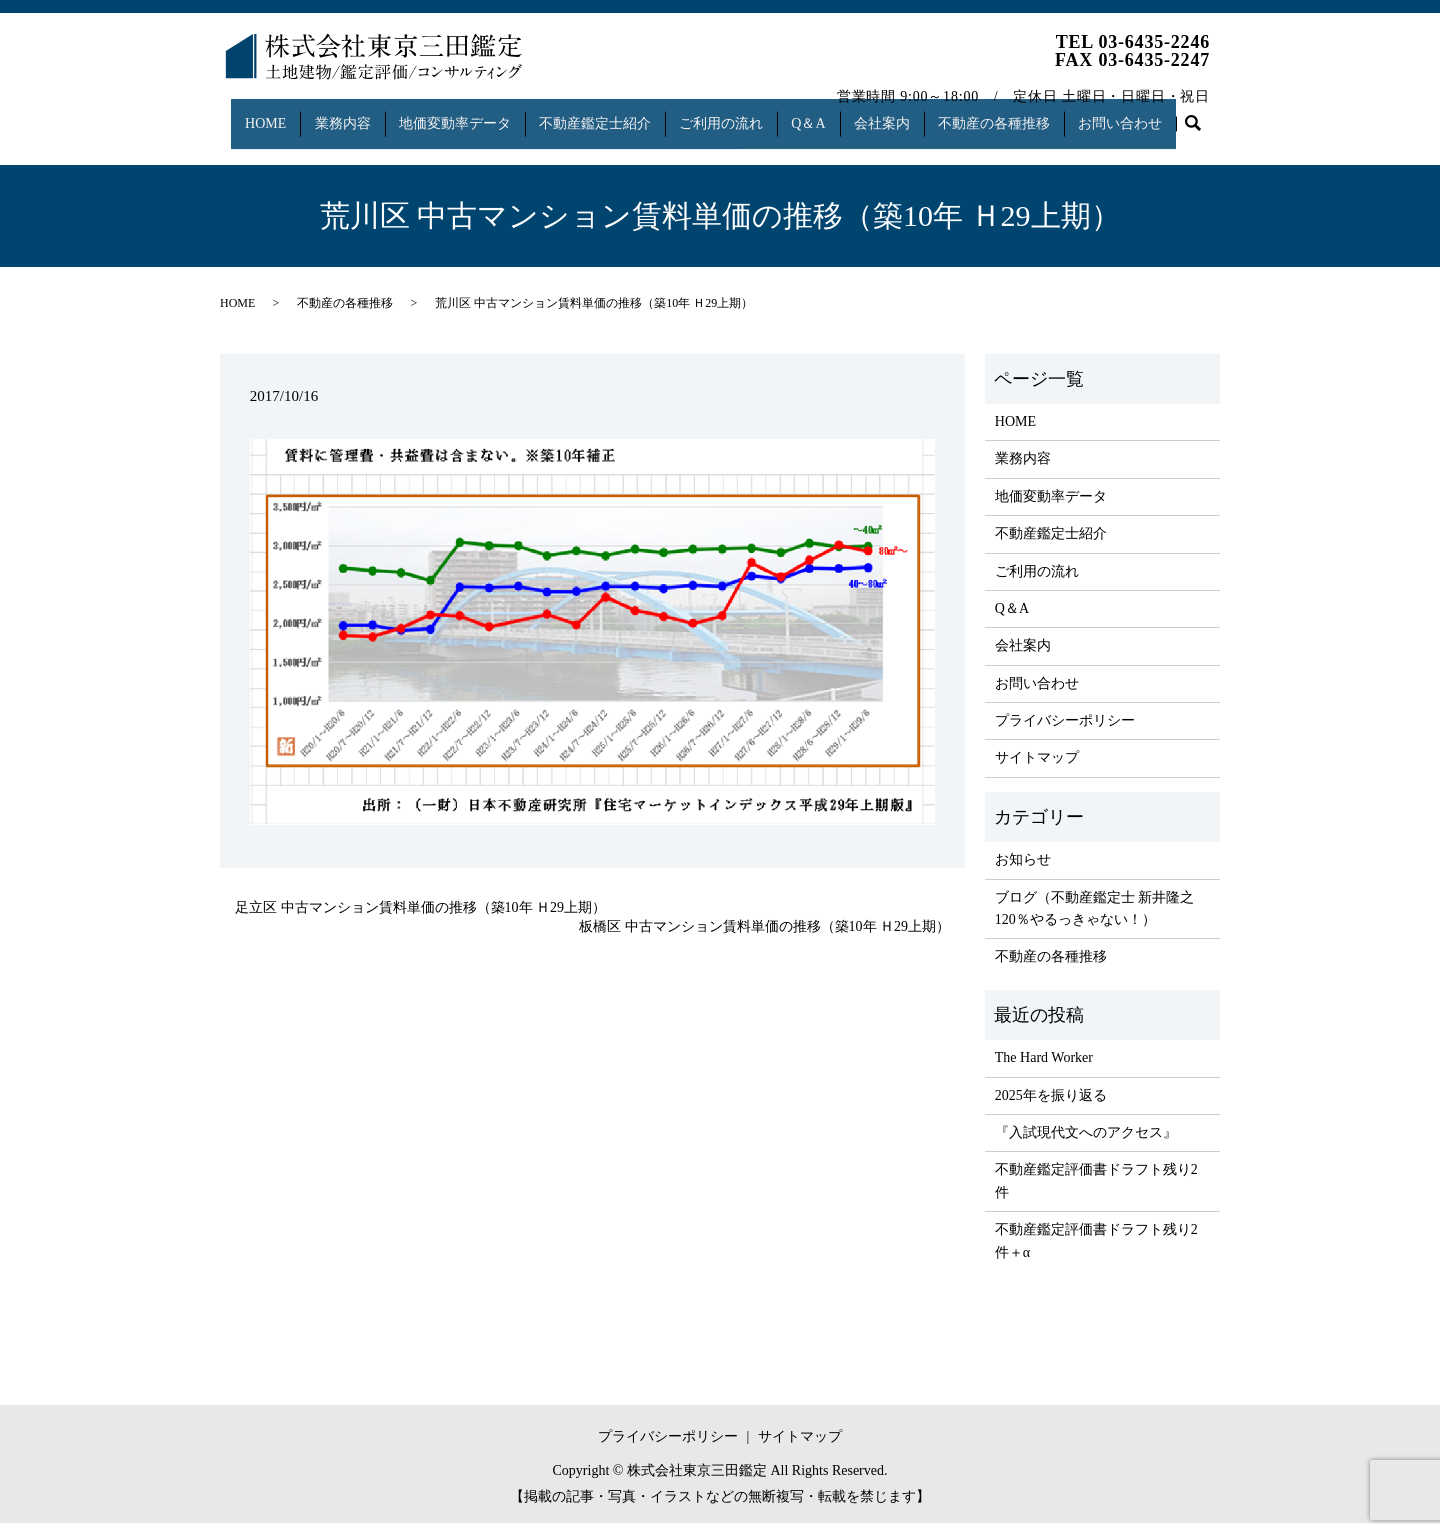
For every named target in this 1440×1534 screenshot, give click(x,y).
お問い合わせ (1155, 113)
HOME (257, 113)
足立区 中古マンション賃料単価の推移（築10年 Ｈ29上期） (420, 918)
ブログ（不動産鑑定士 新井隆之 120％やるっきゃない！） (1095, 918)
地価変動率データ (457, 113)
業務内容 (340, 113)
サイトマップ (1037, 768)
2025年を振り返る (1051, 1105)
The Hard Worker (1044, 1068)
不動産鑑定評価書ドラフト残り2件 (1096, 1191)
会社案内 (906, 113)
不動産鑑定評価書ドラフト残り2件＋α (1096, 1251)
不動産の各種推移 (1023, 113)
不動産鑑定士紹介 (603, 113)
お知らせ (1023, 870)
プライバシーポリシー (1065, 731)
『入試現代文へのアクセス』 (1086, 1143)
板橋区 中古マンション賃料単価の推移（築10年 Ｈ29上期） (764, 937)
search (245, 145)
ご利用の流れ (734, 113)
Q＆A (827, 113)
